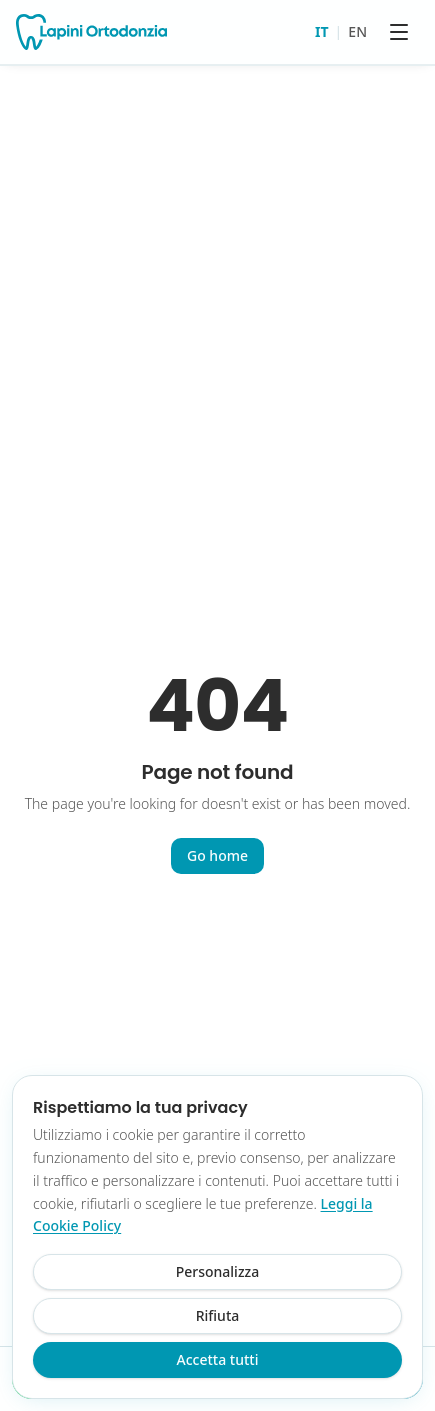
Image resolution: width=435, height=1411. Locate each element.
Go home (217, 855)
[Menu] (399, 32)
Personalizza (218, 1271)
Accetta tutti (218, 1359)
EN (357, 31)
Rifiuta (218, 1315)
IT (322, 31)
